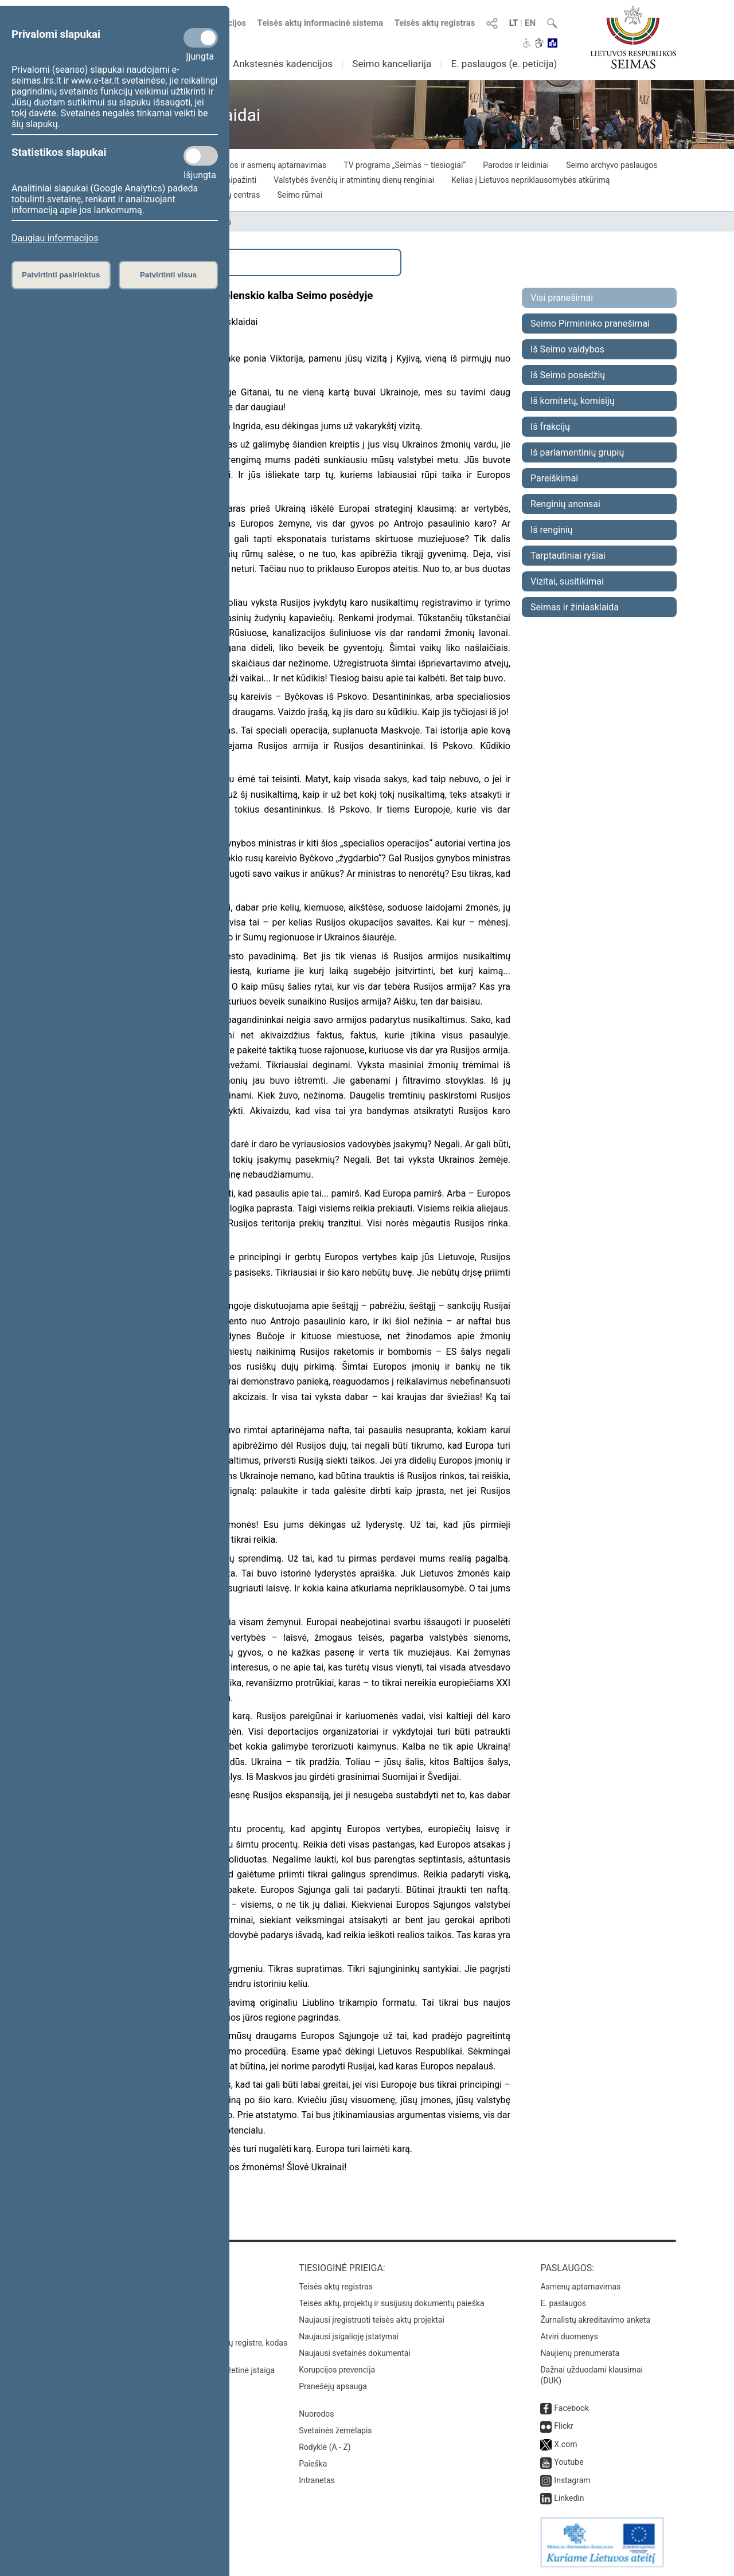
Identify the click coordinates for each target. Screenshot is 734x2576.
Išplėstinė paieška (109, 262)
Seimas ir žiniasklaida (574, 607)
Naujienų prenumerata (579, 2353)
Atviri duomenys (569, 2336)
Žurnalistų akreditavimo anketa (595, 2319)
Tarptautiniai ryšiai (568, 555)
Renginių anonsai (565, 504)
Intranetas (317, 2480)
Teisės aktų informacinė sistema (320, 23)
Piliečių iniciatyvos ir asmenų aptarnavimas (249, 165)
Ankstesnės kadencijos (283, 63)
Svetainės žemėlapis (335, 2430)
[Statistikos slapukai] (201, 156)
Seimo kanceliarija (391, 63)
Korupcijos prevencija (337, 2369)
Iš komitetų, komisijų (572, 400)
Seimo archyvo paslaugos (611, 165)
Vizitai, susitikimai (567, 581)
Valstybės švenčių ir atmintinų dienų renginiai (354, 180)
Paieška (313, 2463)
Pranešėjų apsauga (333, 2386)
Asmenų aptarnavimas (580, 2286)
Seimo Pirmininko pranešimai (590, 323)
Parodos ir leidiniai (516, 165)
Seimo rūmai (299, 194)
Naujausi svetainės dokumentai (355, 2353)
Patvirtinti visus (168, 274)
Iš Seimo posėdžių (567, 375)
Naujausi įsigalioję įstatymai (349, 2336)
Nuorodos (316, 2413)
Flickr (563, 2425)
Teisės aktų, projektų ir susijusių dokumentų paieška (391, 2303)
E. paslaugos (563, 2303)
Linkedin (569, 2498)
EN (530, 23)
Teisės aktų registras (435, 23)
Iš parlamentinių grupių (577, 452)
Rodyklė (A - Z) (325, 2447)
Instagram (572, 2480)
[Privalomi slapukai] (201, 38)
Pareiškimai (554, 478)
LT (513, 23)
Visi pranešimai (561, 297)
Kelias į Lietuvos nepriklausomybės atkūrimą (530, 180)
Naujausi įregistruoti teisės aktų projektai (371, 2319)
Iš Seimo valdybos (567, 349)
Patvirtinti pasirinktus (61, 274)
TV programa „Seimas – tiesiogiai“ (404, 165)
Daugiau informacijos (54, 238)
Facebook (571, 2408)
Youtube (568, 2462)
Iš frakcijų (550, 426)
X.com (565, 2444)
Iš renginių (551, 529)
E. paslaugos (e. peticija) (504, 63)
